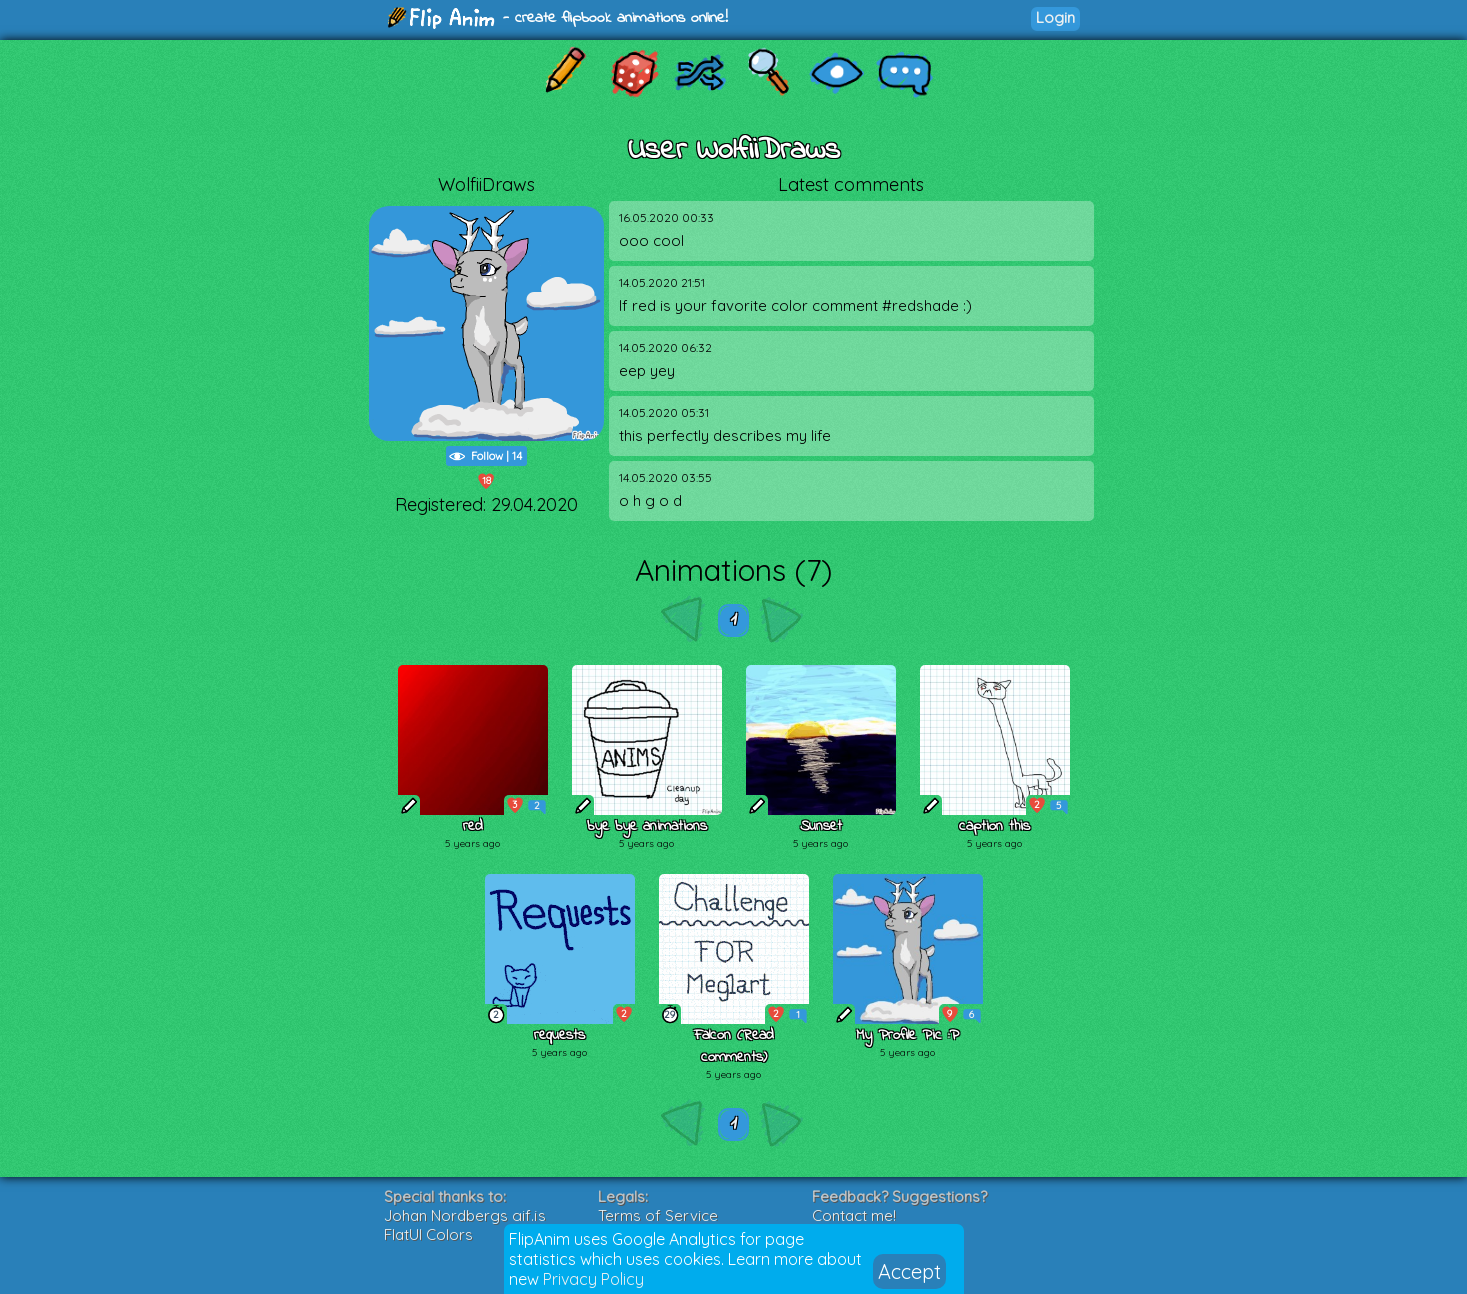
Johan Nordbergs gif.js (465, 1215)
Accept (909, 1271)
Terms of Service (658, 1215)
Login (1055, 17)
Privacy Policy (593, 1279)
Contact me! (854, 1215)
